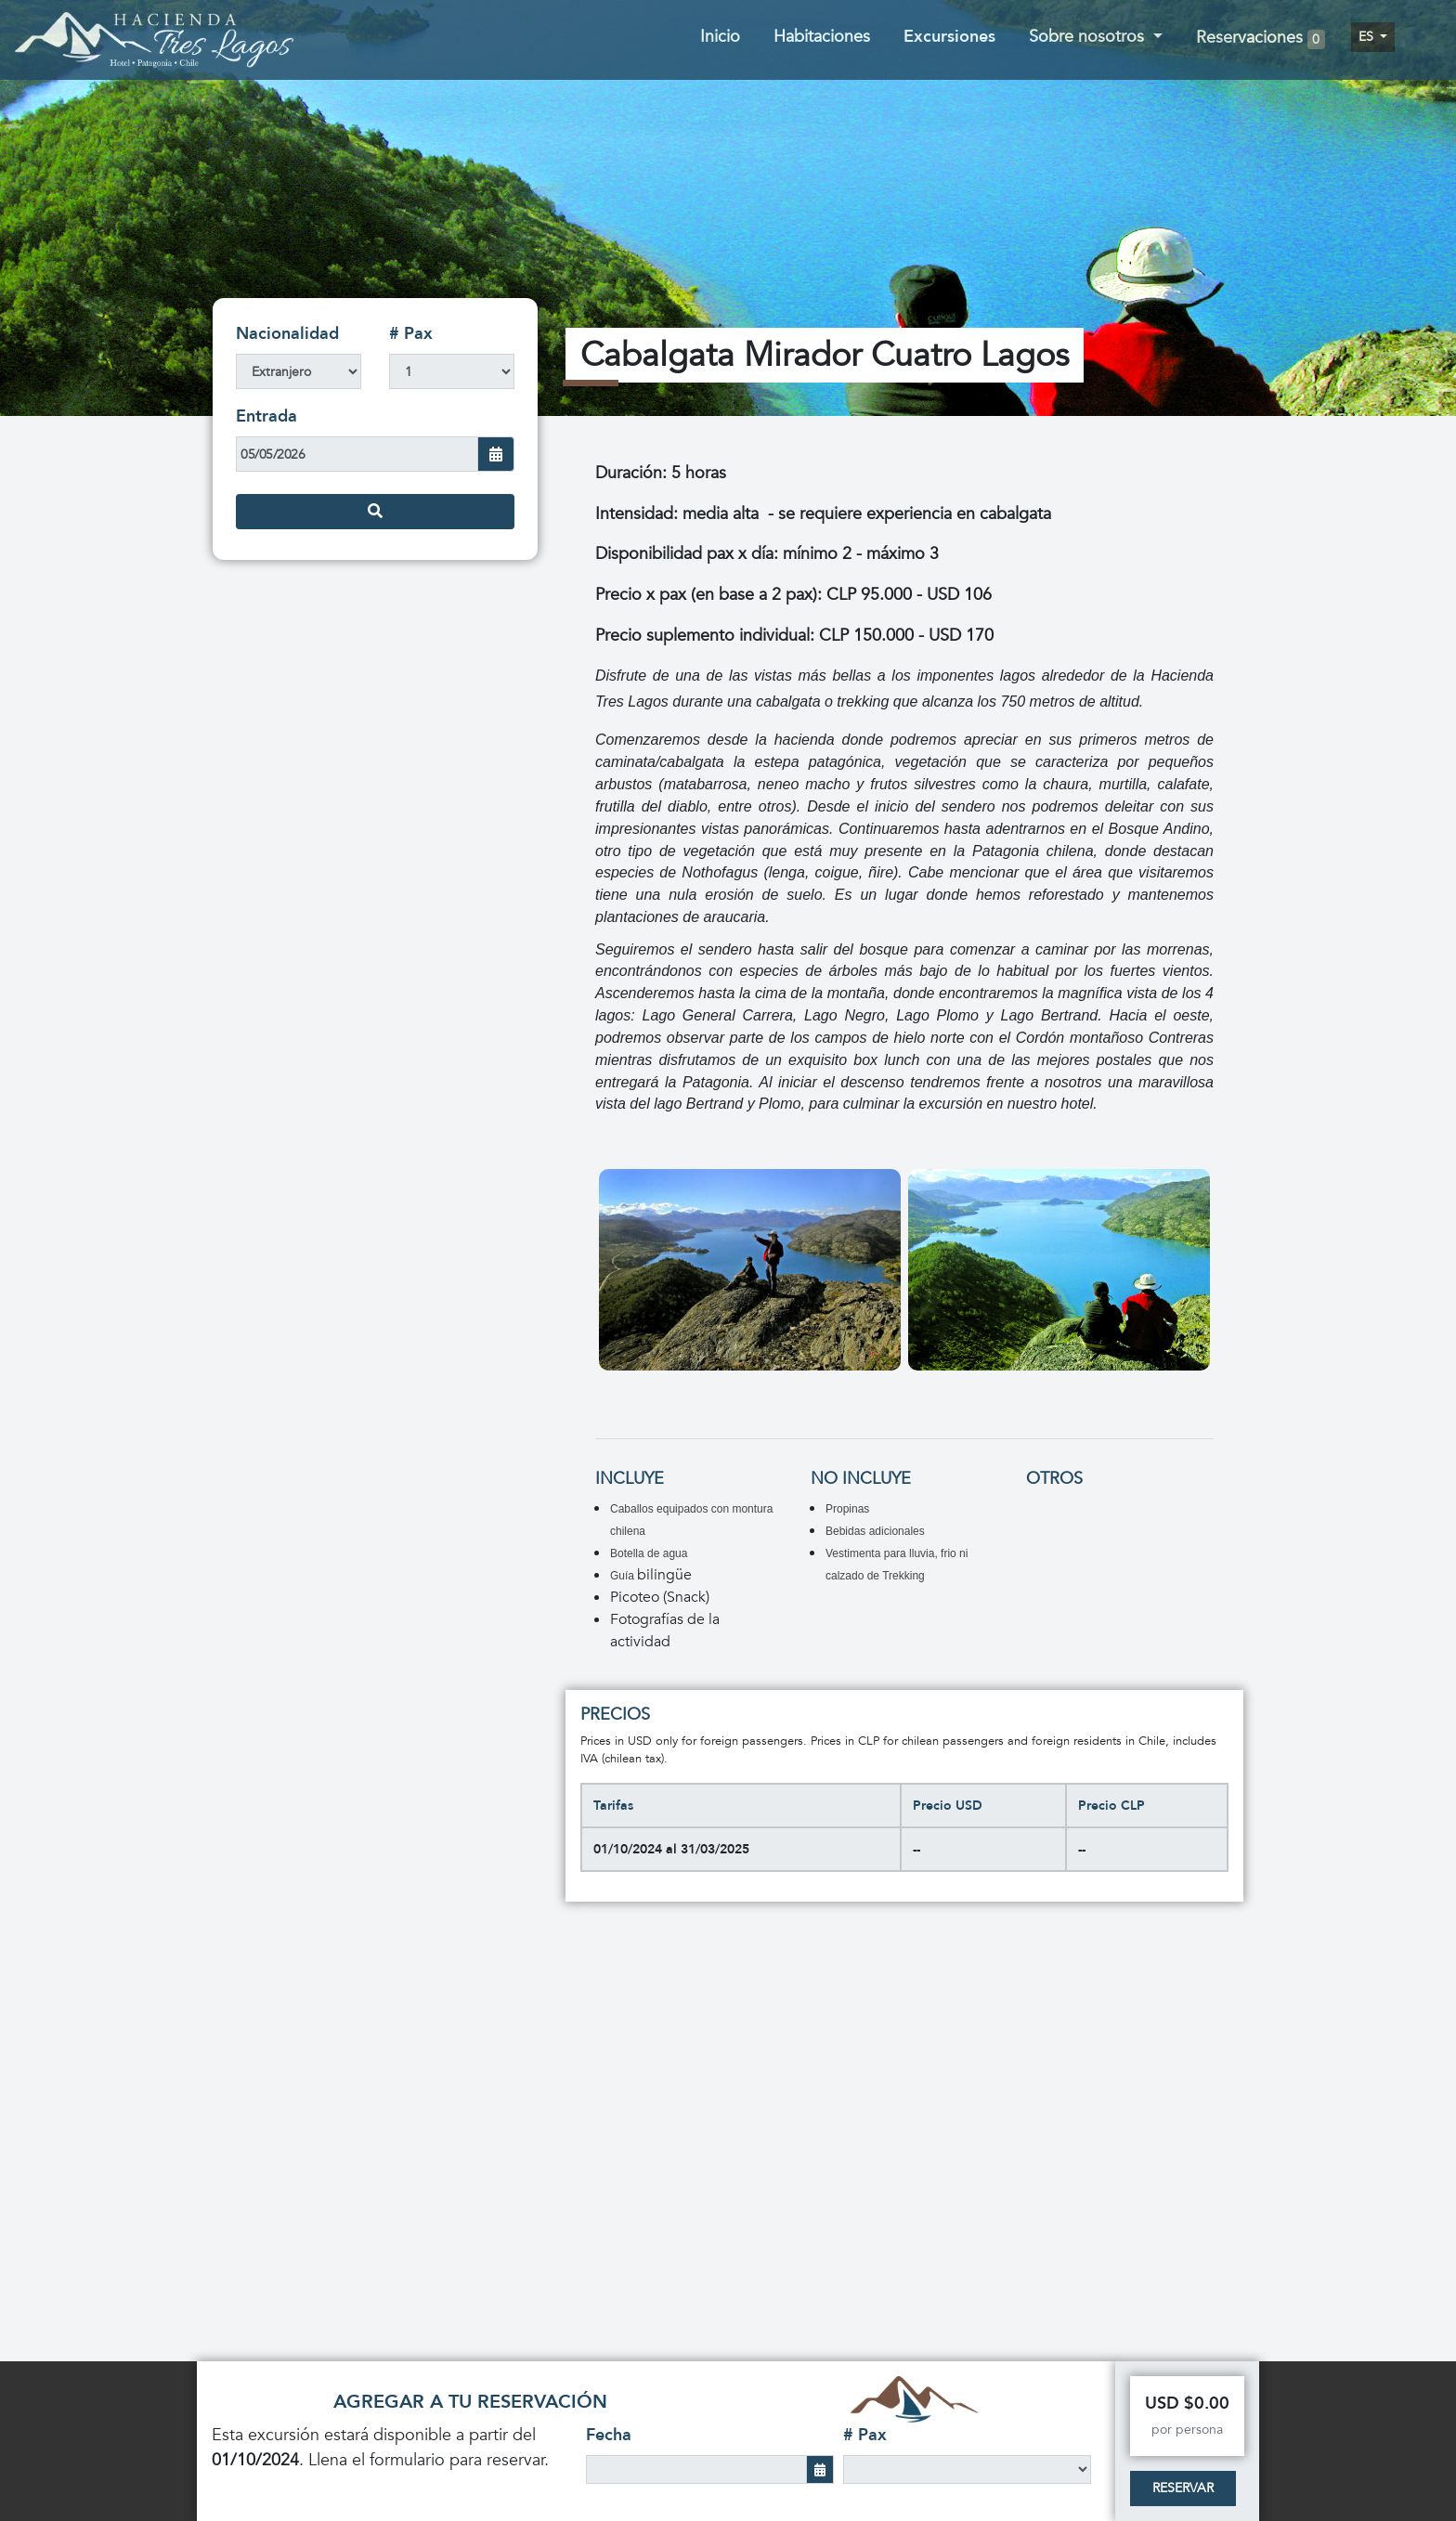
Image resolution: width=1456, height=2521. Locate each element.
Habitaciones (822, 36)
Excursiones (949, 36)
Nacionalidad (287, 333)
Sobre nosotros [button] (1089, 36)
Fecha (608, 2435)
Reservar (1183, 2488)
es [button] (1367, 36)
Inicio (720, 36)
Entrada (266, 416)
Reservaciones (1260, 38)
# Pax (411, 333)
